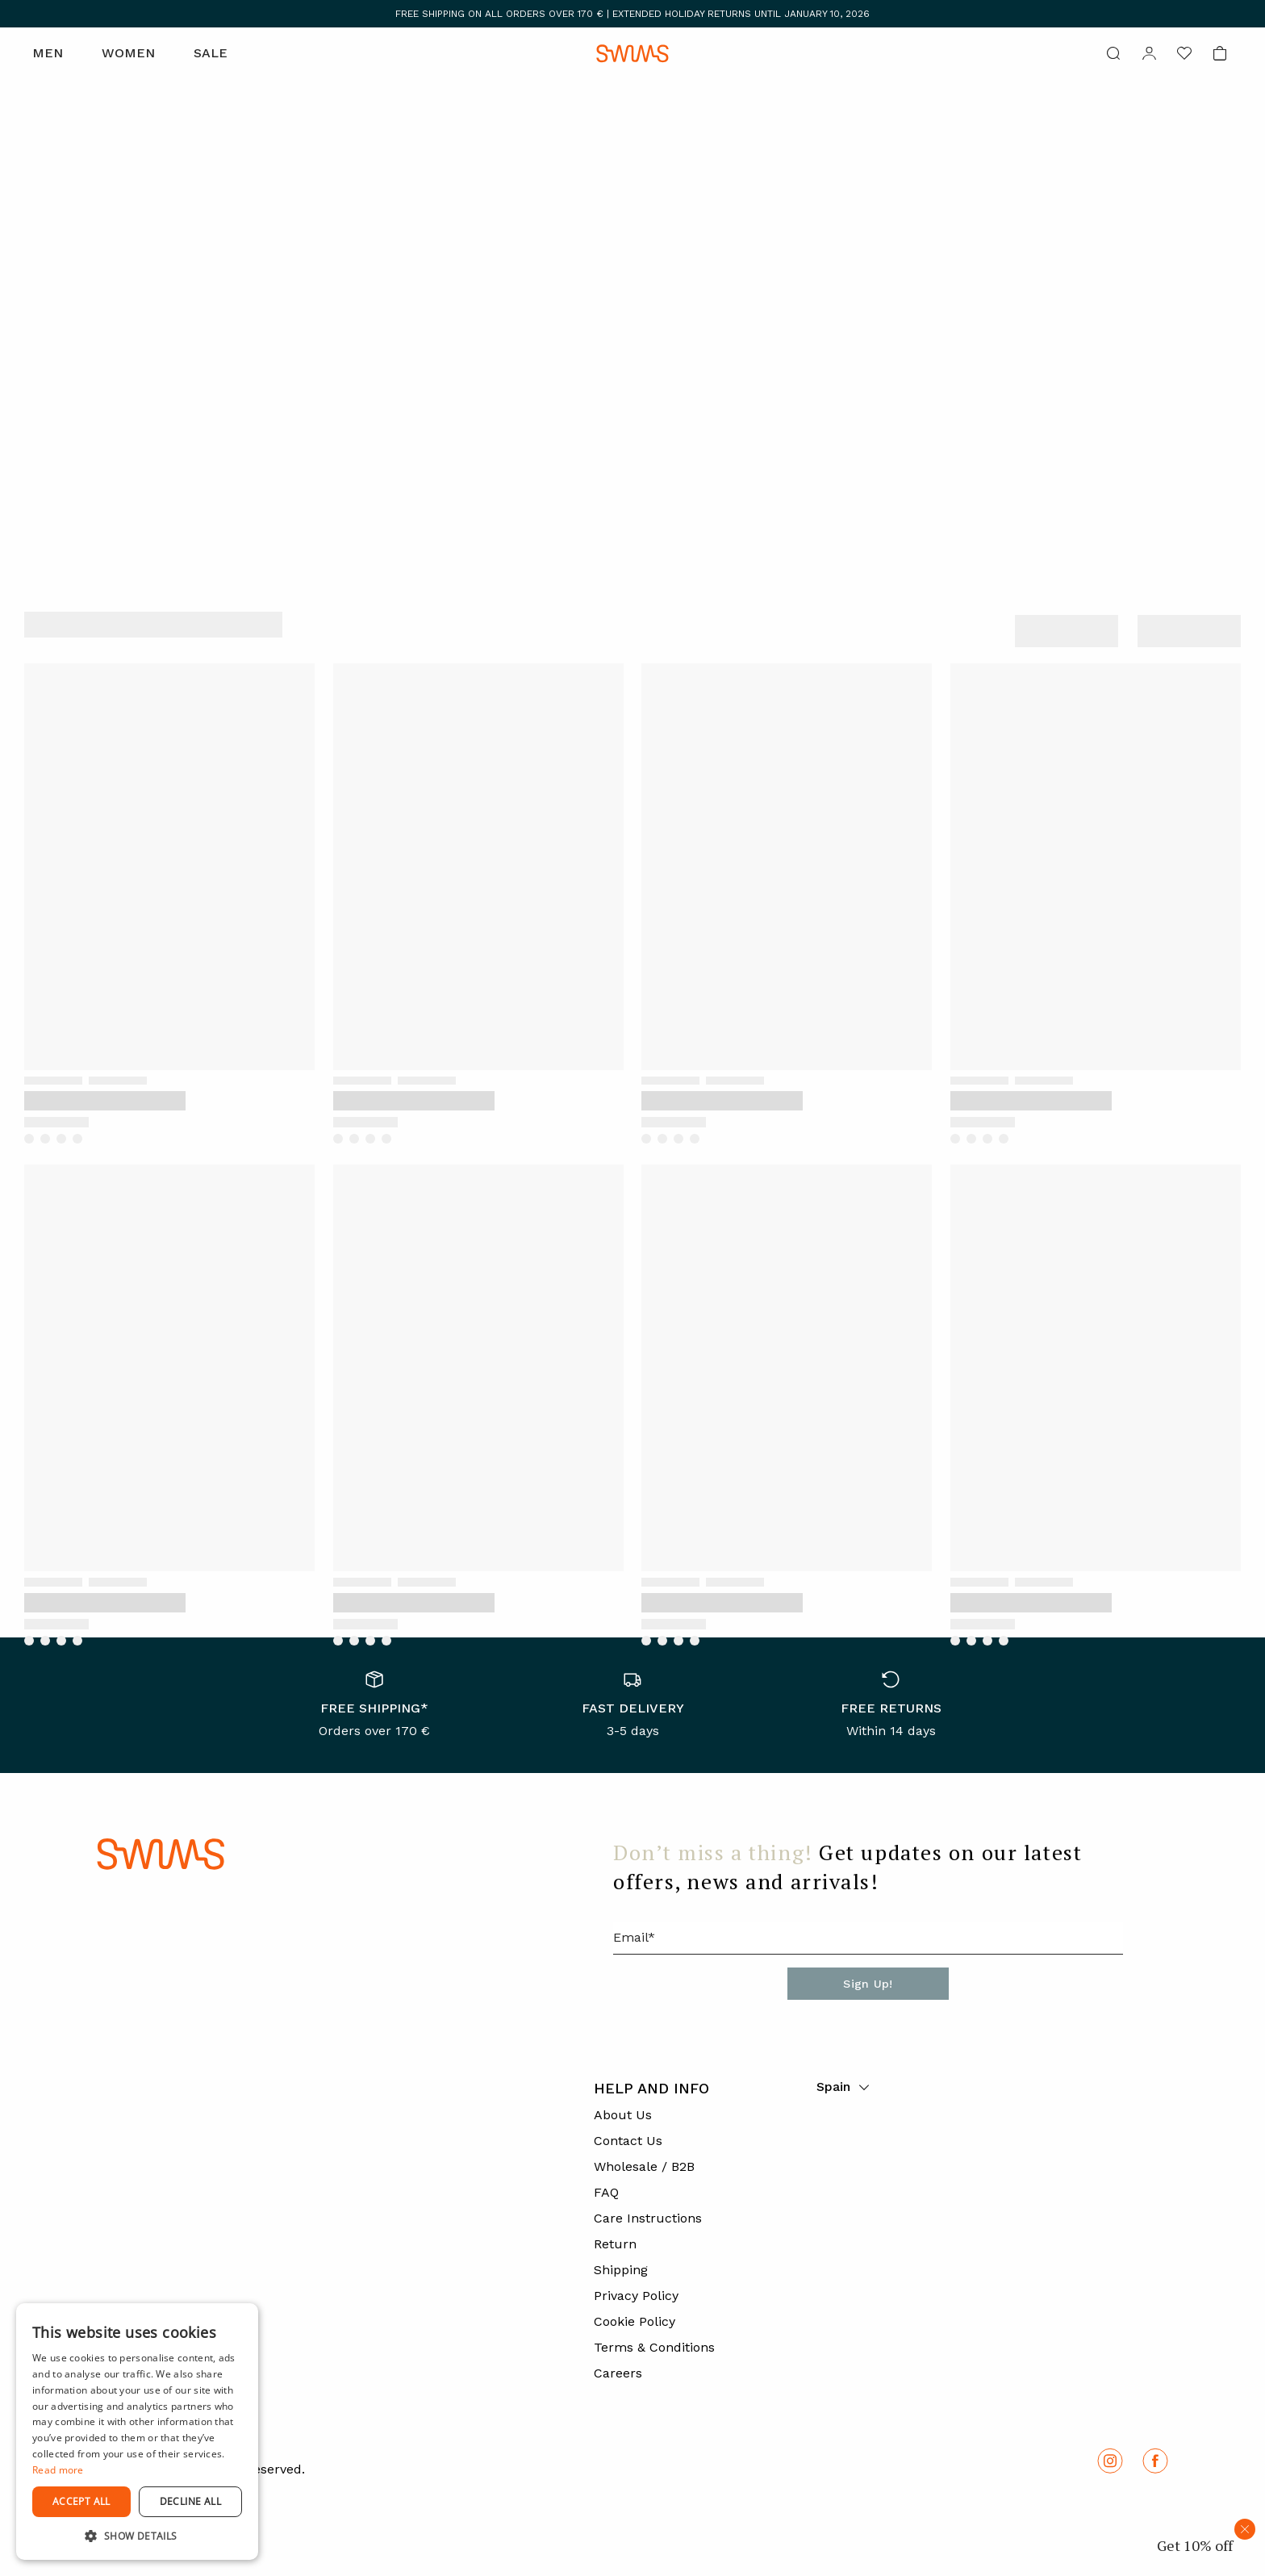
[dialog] (137, 2431)
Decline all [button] (190, 2501)
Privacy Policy (636, 2295)
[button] (137, 2536)
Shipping (621, 2269)
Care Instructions (648, 2218)
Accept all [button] (81, 2501)
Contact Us (628, 2140)
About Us (623, 2114)
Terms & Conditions (654, 2347)
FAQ (606, 2192)
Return (615, 2244)
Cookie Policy (634, 2321)
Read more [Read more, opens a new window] (58, 2470)
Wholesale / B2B (644, 2166)
